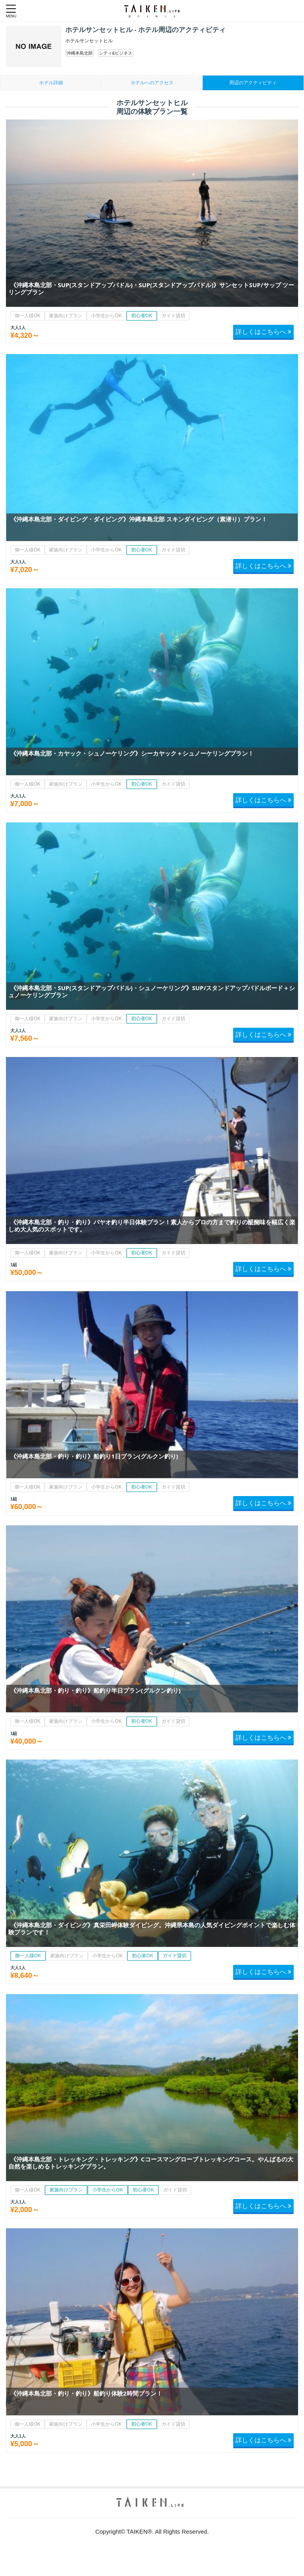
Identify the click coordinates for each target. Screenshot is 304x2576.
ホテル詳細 (51, 82)
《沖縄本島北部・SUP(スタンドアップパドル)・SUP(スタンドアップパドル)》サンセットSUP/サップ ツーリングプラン (151, 288)
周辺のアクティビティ (253, 82)
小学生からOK (106, 315)
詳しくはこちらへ (263, 331)
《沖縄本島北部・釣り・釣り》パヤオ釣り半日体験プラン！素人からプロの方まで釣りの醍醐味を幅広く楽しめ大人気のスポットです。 (151, 1225)
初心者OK (141, 315)
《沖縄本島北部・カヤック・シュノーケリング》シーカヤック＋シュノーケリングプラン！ (132, 753)
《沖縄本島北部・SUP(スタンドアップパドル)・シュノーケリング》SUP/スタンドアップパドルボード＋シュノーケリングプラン (151, 991)
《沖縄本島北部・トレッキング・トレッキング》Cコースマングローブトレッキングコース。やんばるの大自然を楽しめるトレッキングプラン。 (150, 2162)
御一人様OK (27, 315)
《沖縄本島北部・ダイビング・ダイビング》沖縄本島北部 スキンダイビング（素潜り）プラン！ (138, 519)
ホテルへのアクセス (152, 82)
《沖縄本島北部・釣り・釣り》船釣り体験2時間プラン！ (86, 2393)
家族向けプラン (65, 315)
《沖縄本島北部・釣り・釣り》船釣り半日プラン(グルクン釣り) (95, 1690)
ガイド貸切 (173, 315)
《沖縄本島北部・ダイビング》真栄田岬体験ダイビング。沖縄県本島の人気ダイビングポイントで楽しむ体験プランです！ (151, 1928)
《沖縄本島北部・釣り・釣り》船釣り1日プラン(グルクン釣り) (94, 1456)
